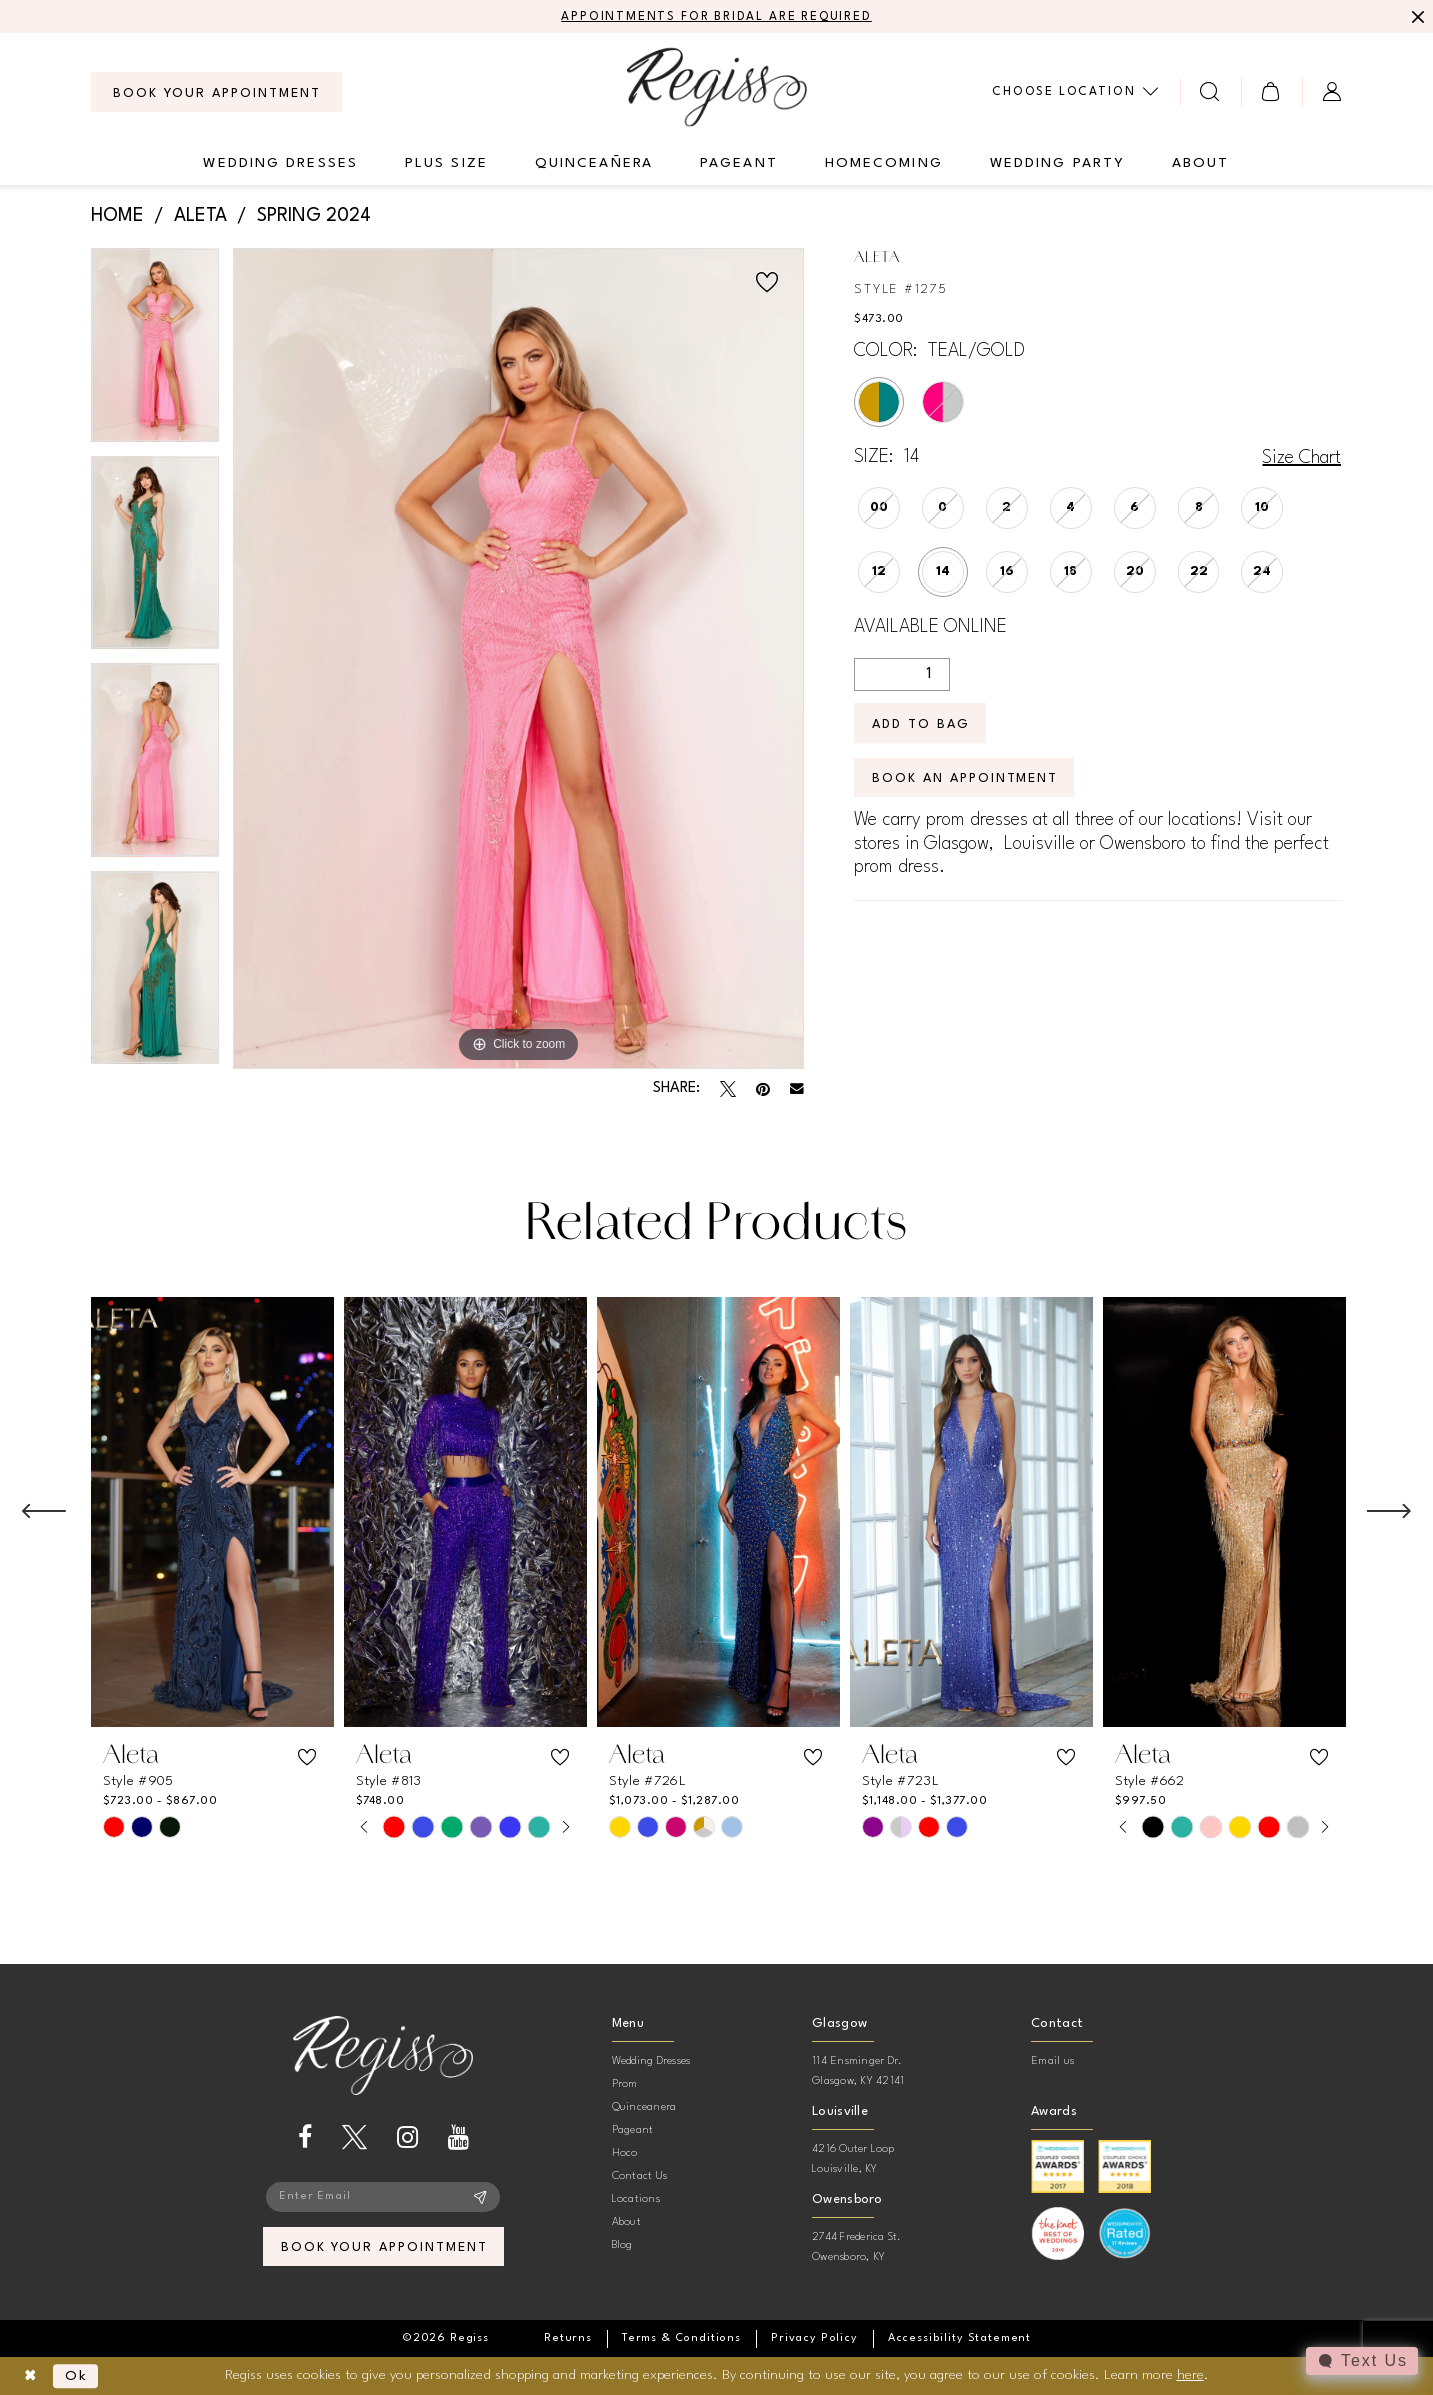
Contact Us (639, 2176)
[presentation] (212, 1512)
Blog (622, 2245)
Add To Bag (921, 724)
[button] (1271, 91)
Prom (625, 2084)
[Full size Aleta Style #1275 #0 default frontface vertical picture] (518, 658)
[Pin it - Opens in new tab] (763, 1089)
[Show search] (1210, 91)
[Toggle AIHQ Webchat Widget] (1362, 2361)
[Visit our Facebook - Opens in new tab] (305, 2137)
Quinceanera (644, 2107)
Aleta (200, 216)
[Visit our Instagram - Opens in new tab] (407, 2137)
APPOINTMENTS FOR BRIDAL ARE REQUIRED (716, 17)
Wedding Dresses (651, 2061)
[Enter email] (383, 2197)
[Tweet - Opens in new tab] (728, 1089)
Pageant (633, 2130)
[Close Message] (1415, 17)
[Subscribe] (480, 2197)
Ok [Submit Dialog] (76, 2376)
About (626, 2222)
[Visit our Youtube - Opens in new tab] (458, 2137)
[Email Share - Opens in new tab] (797, 1089)
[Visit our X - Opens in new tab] (354, 2137)
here (1190, 2375)
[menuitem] (216, 92)
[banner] (717, 86)
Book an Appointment (965, 778)
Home (117, 216)
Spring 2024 (314, 216)
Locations (636, 2199)
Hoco (625, 2153)
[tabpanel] (155, 352)
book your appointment (384, 2247)
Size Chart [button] (1301, 458)
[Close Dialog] (30, 2376)
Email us (1052, 2061)
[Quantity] (902, 674)
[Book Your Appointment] (216, 92)
